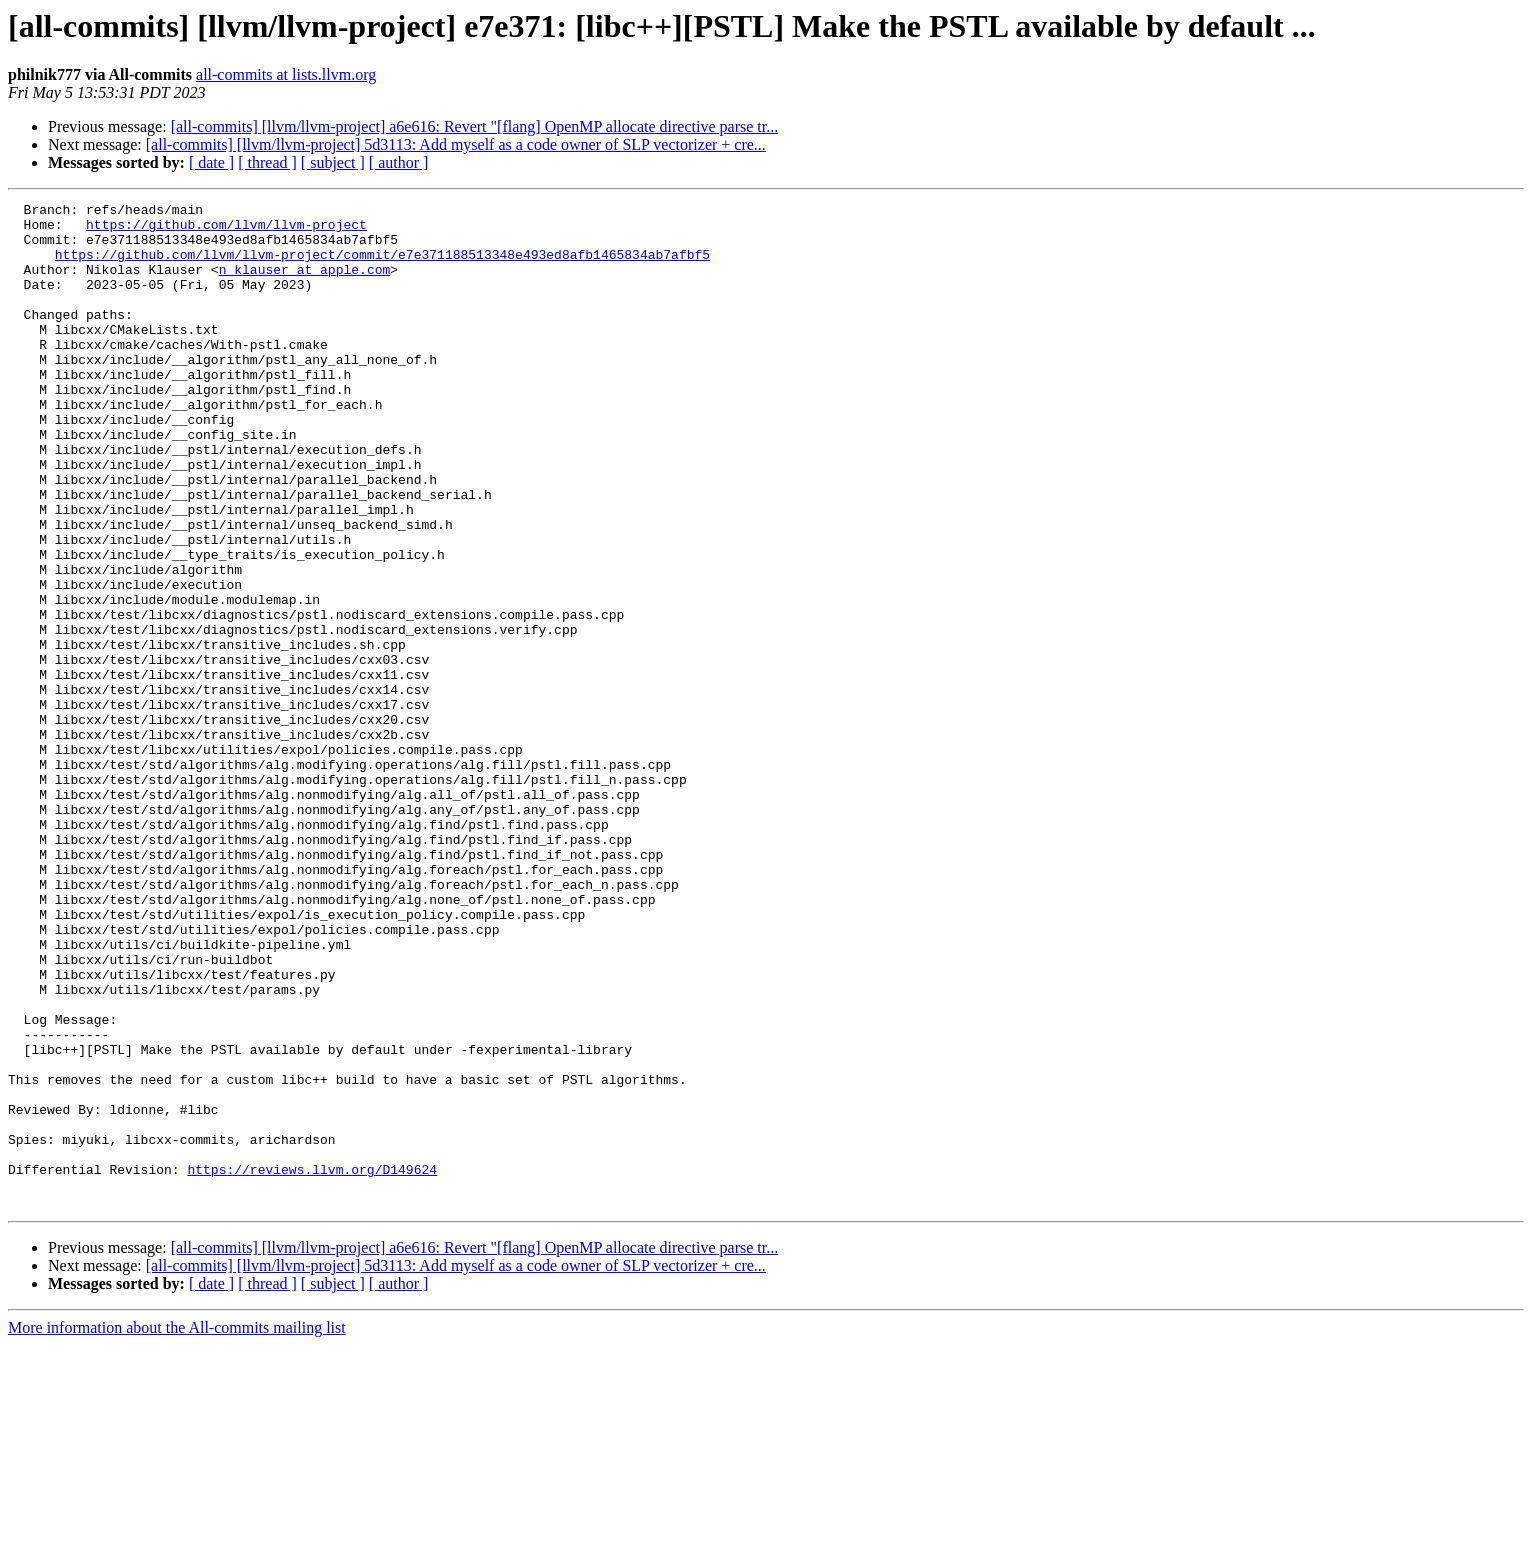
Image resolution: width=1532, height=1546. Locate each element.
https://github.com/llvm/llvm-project (226, 230)
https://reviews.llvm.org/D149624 (312, 1364)
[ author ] (399, 162)
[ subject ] (333, 162)
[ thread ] (267, 162)
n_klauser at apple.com (305, 284)
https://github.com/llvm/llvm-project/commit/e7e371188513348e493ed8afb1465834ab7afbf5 (382, 266)
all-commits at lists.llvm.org (286, 74)
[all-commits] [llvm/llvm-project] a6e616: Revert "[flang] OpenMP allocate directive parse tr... (475, 126)
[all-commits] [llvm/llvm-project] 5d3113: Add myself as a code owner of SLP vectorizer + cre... (456, 144)
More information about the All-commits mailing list (177, 1528)
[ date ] (211, 162)
